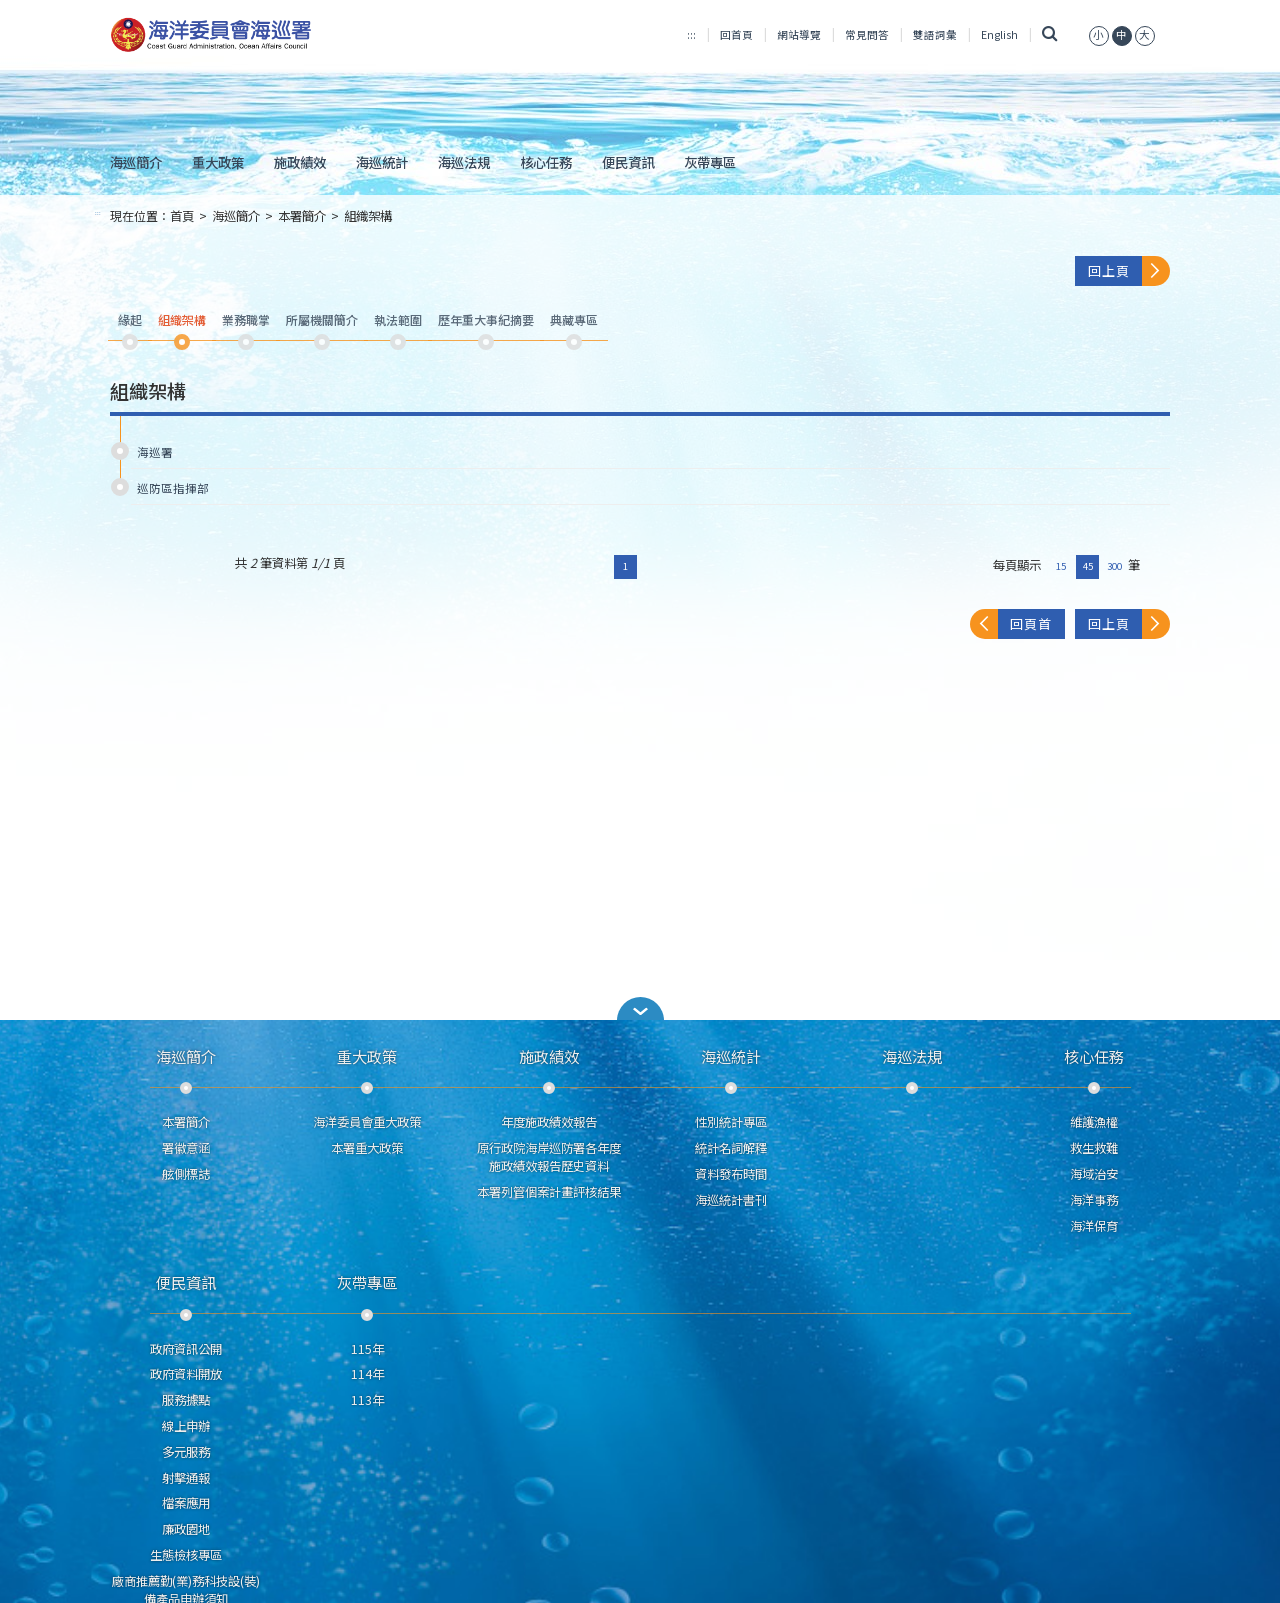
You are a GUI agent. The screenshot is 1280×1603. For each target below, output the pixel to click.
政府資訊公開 (186, 1349)
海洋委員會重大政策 (367, 1122)
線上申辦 (186, 1426)
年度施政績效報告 (549, 1122)
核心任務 (546, 162)
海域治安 (1094, 1174)
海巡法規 (464, 162)
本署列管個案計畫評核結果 (549, 1192)
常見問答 (867, 34)
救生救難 (1094, 1148)
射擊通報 (186, 1478)
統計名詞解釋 (731, 1148)
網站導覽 (799, 34)
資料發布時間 (731, 1174)
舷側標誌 (186, 1174)
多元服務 (186, 1452)
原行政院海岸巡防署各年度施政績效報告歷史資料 (549, 1157)
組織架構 (368, 216)
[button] (640, 1008)
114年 (367, 1374)
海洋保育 (1094, 1226)
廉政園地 (186, 1529)
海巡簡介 (136, 162)
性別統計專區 (731, 1122)
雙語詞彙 (935, 34)
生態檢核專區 (186, 1555)
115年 (367, 1349)
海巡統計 (382, 162)
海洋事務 (1094, 1200)
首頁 (182, 216)
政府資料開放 (186, 1374)
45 (1088, 566)
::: (691, 34)
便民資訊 (628, 162)
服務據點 (186, 1400)
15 (1061, 566)
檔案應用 (186, 1503)
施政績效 (300, 162)
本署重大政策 (367, 1148)
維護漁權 (1094, 1122)
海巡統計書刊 (731, 1200)
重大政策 (218, 162)
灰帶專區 (710, 162)
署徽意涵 (186, 1148)
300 (1114, 566)
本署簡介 (302, 216)
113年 (367, 1400)
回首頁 (736, 34)
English (999, 34)
